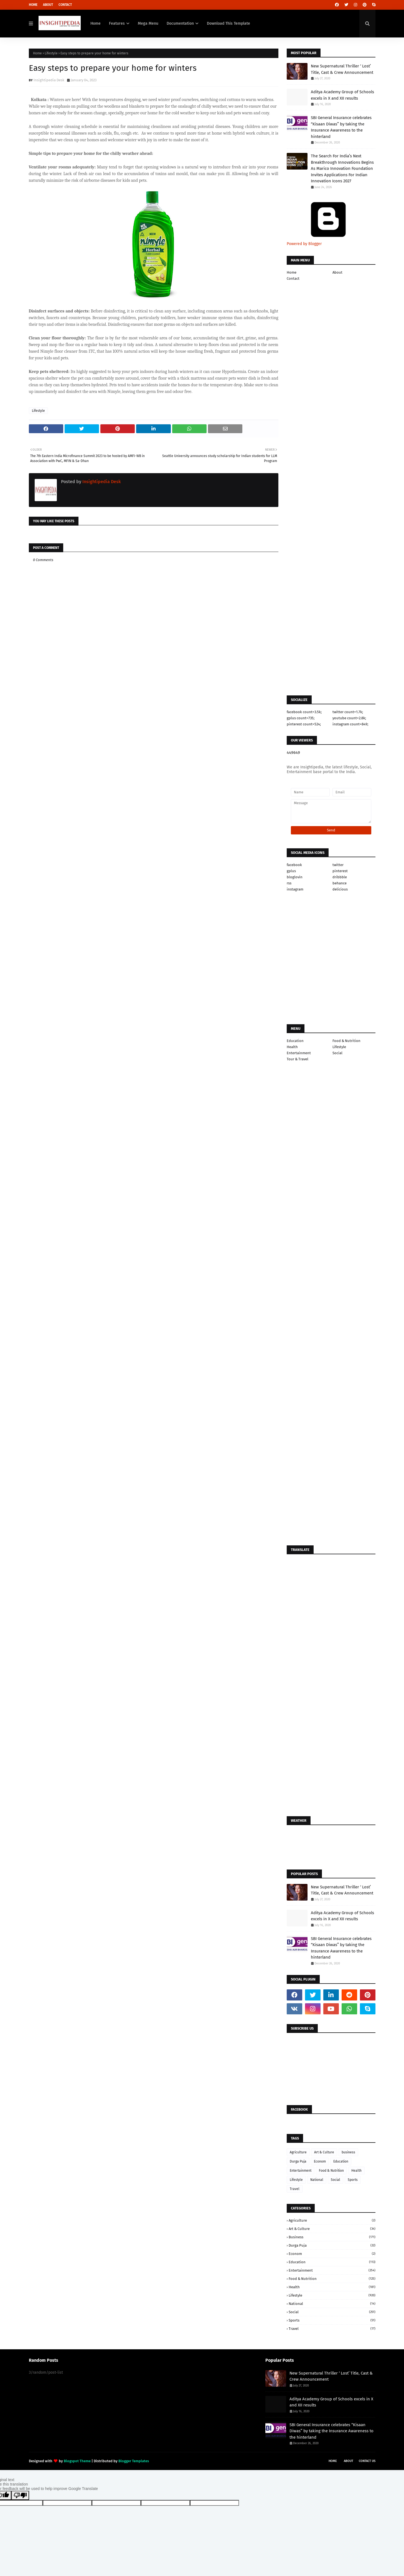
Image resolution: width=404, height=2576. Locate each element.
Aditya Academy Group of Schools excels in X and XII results (342, 95)
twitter (338, 865)
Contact (65, 5)
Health (292, 1047)
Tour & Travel (297, 1059)
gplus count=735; (300, 718)
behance (339, 883)
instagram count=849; (350, 724)
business (348, 2152)
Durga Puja (298, 2161)
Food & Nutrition (346, 1041)
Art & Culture (324, 2152)
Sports (353, 2180)
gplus (291, 871)
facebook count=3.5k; (304, 712)
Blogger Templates (133, 2461)
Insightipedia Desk (49, 80)
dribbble (339, 877)
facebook (294, 865)
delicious (340, 889)
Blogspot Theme (77, 2461)
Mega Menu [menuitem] (148, 23)
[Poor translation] (20, 2495)
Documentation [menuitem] (180, 23)
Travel (294, 2189)
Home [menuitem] (95, 23)
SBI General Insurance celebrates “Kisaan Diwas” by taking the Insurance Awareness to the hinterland (341, 127)
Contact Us (367, 2461)
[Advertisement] (153, 734)
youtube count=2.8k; (349, 718)
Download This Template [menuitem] (228, 23)
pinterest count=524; (304, 724)
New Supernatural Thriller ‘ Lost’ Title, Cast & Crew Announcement (342, 69)
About (48, 5)
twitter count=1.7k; (347, 712)
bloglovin (295, 877)
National (316, 2180)
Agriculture (298, 2152)
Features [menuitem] (117, 23)
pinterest (340, 871)
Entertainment (299, 1053)
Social (337, 1053)
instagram (295, 889)
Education (295, 1041)
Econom (320, 2161)
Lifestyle (51, 53)
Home (33, 5)
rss (289, 883)
